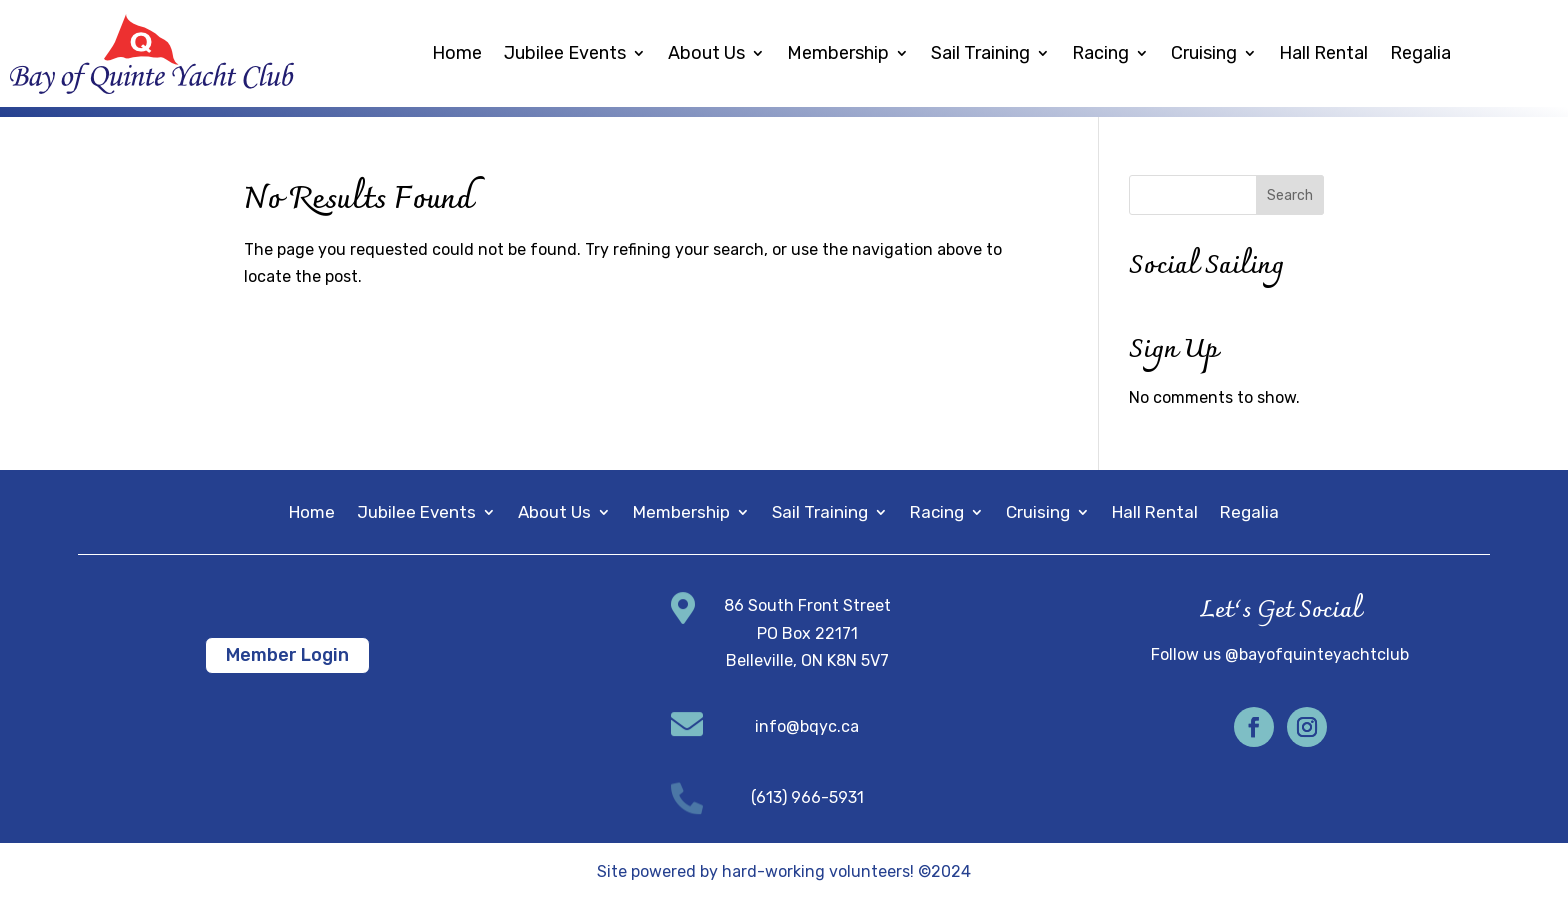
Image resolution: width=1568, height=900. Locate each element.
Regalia (1420, 53)
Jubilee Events (565, 53)
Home (457, 53)
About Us (706, 53)
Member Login (287, 655)
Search (1290, 195)
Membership (838, 53)
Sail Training (980, 53)
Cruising (1204, 53)
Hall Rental (1323, 53)
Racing (1100, 53)
